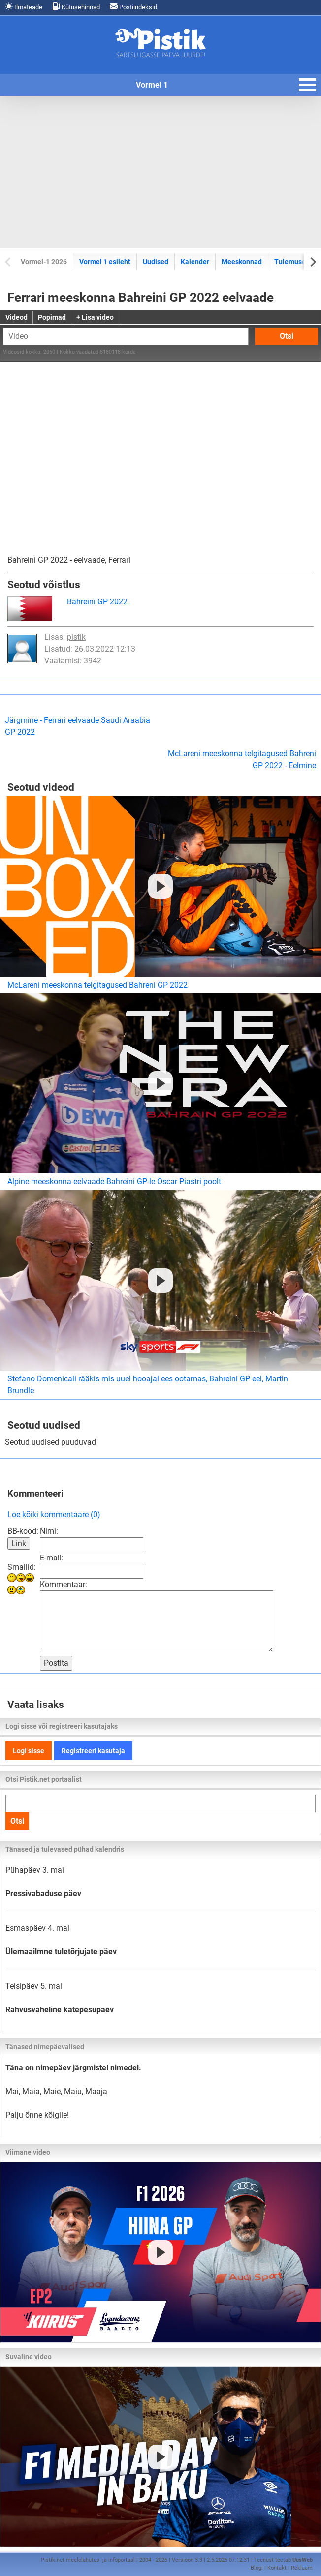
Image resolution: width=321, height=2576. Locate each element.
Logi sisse (28, 1751)
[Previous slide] (8, 261)
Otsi (286, 336)
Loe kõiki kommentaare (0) (53, 1514)
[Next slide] (312, 261)
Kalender (195, 262)
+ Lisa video (95, 317)
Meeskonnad (242, 262)
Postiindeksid (133, 6)
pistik (76, 637)
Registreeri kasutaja (93, 1751)
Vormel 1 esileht (104, 262)
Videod (16, 317)
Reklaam (302, 2568)
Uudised (155, 262)
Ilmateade (23, 6)
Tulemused (292, 262)
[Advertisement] (160, 172)
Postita (56, 1663)
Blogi (257, 2568)
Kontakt (277, 2568)
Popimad (52, 317)
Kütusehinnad (76, 6)
